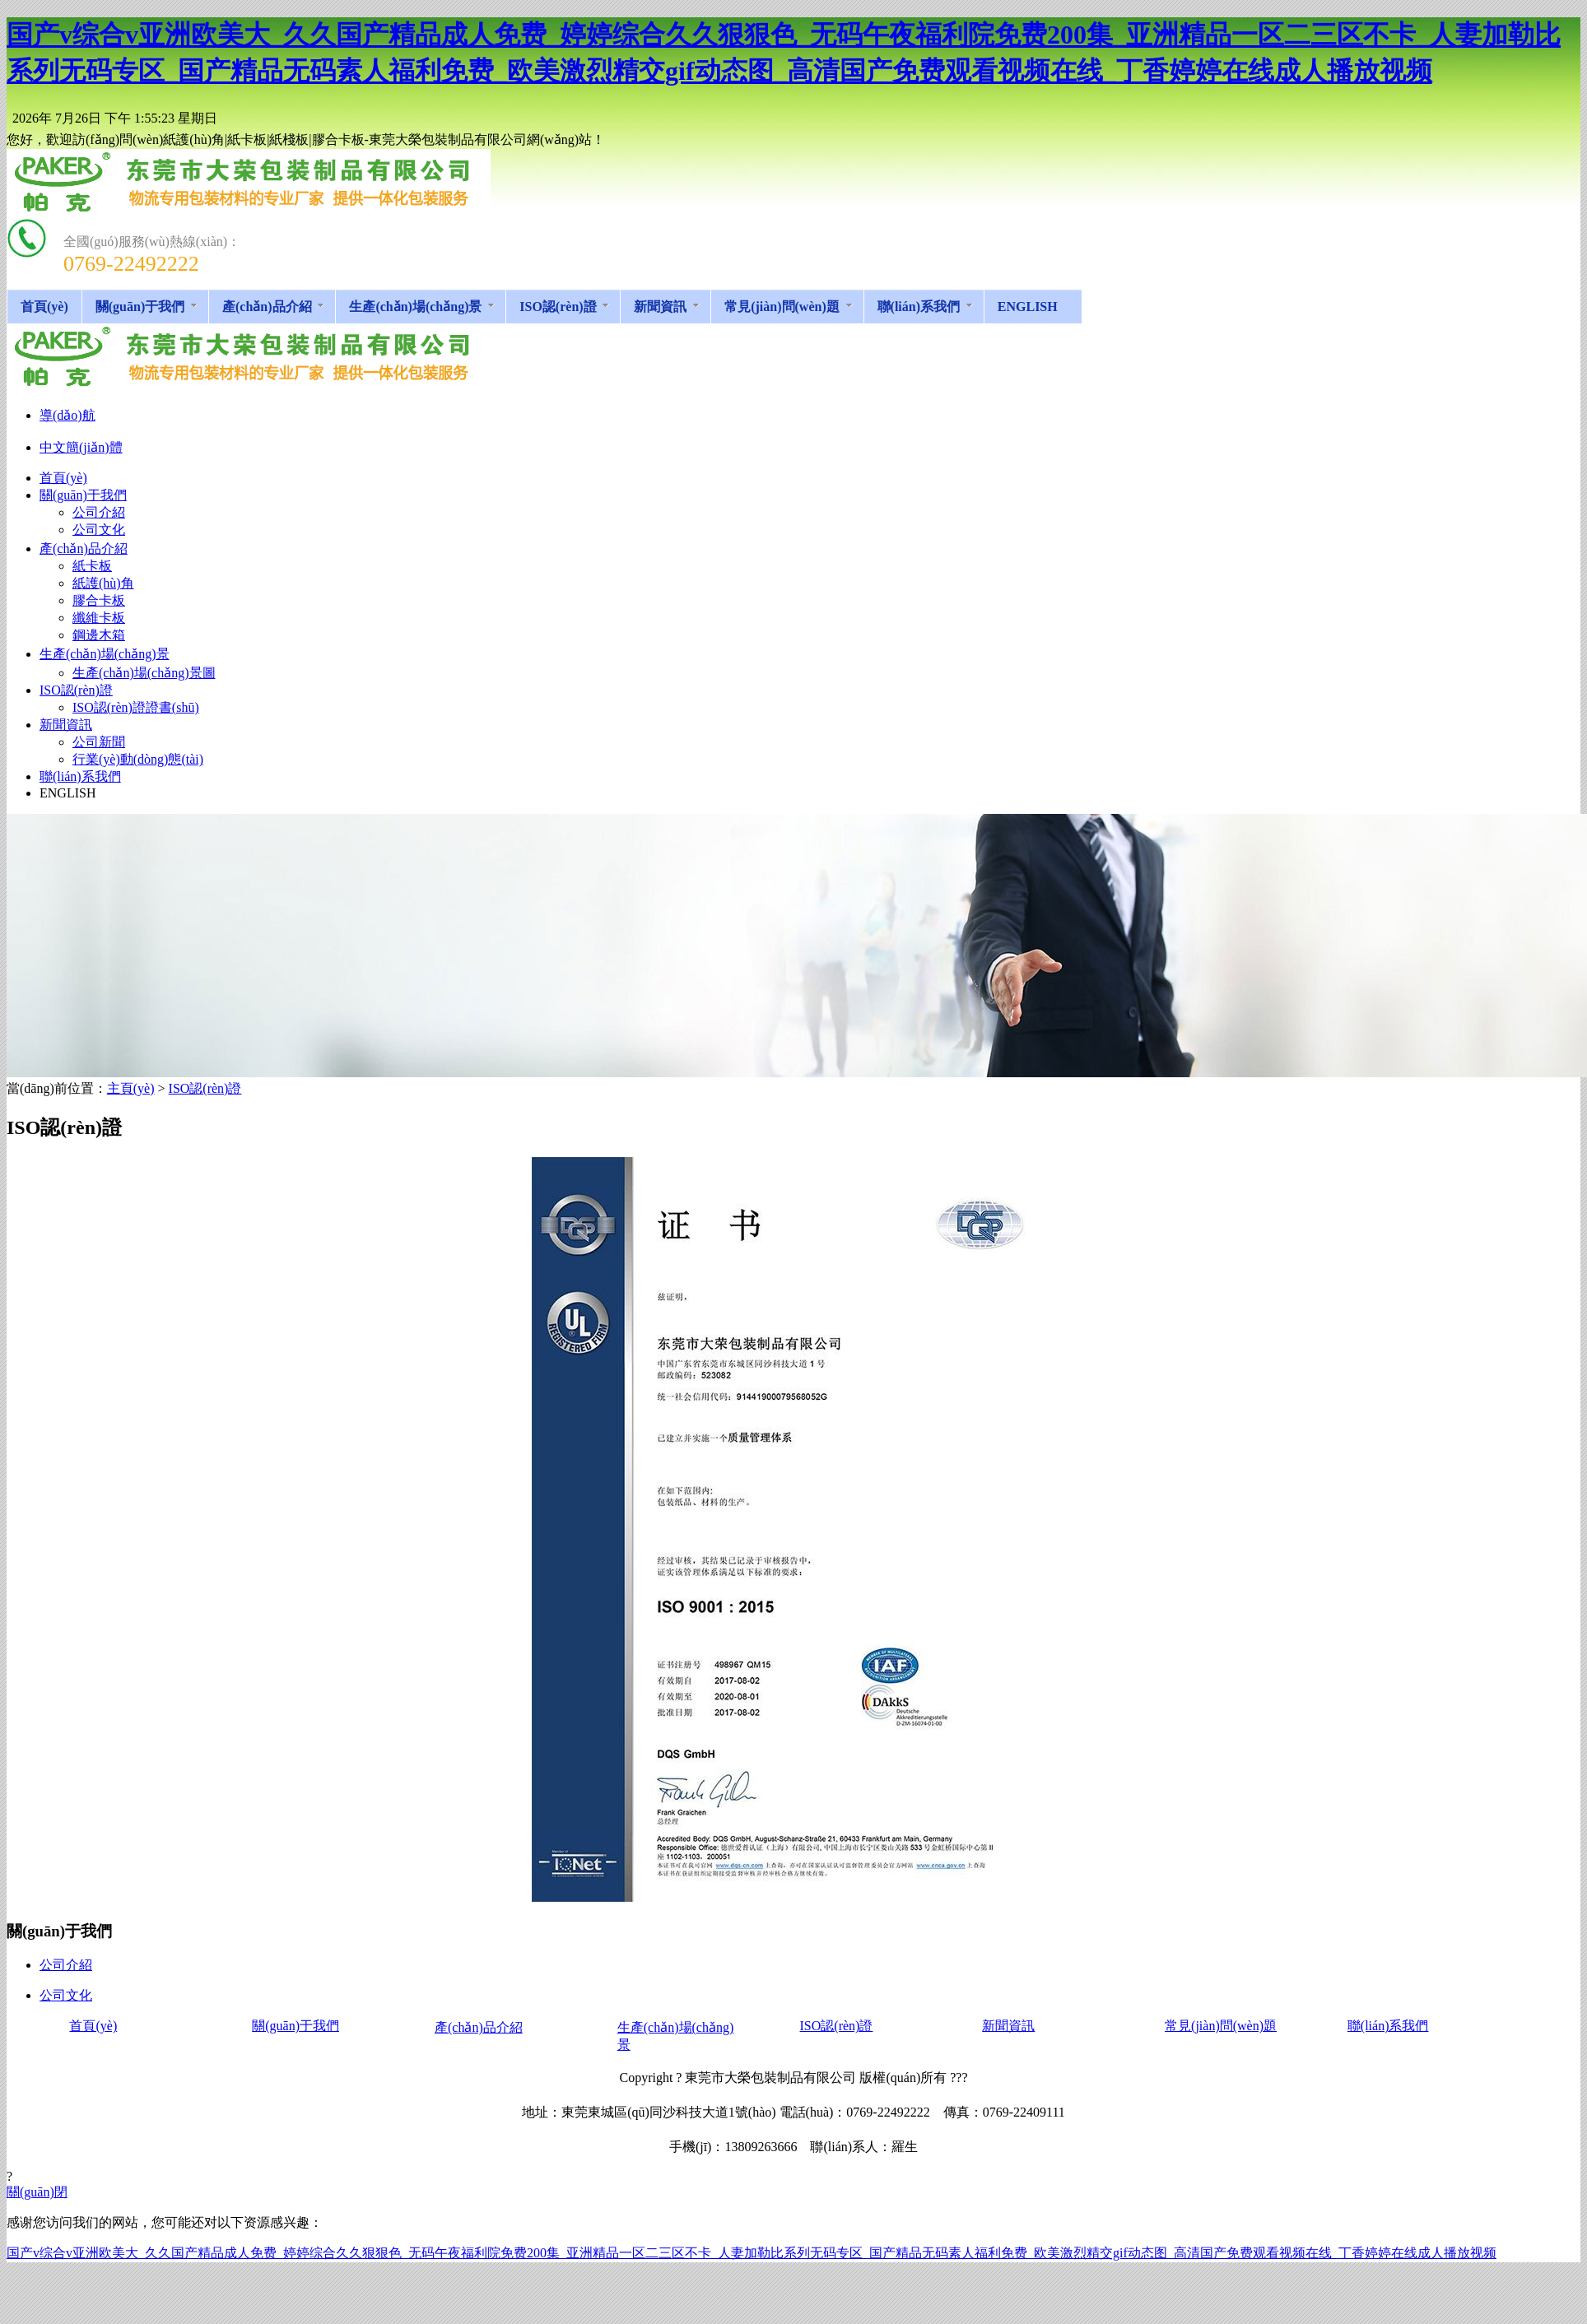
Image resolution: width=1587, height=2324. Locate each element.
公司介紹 (66, 1965)
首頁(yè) (93, 2026)
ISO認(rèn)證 (205, 1088)
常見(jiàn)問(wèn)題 (1221, 2026)
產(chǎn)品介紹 (479, 2027)
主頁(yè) (131, 1088)
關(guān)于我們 (295, 2026)
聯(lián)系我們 (1388, 2026)
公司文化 (66, 1995)
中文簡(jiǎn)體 (81, 447)
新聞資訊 (1008, 2026)
